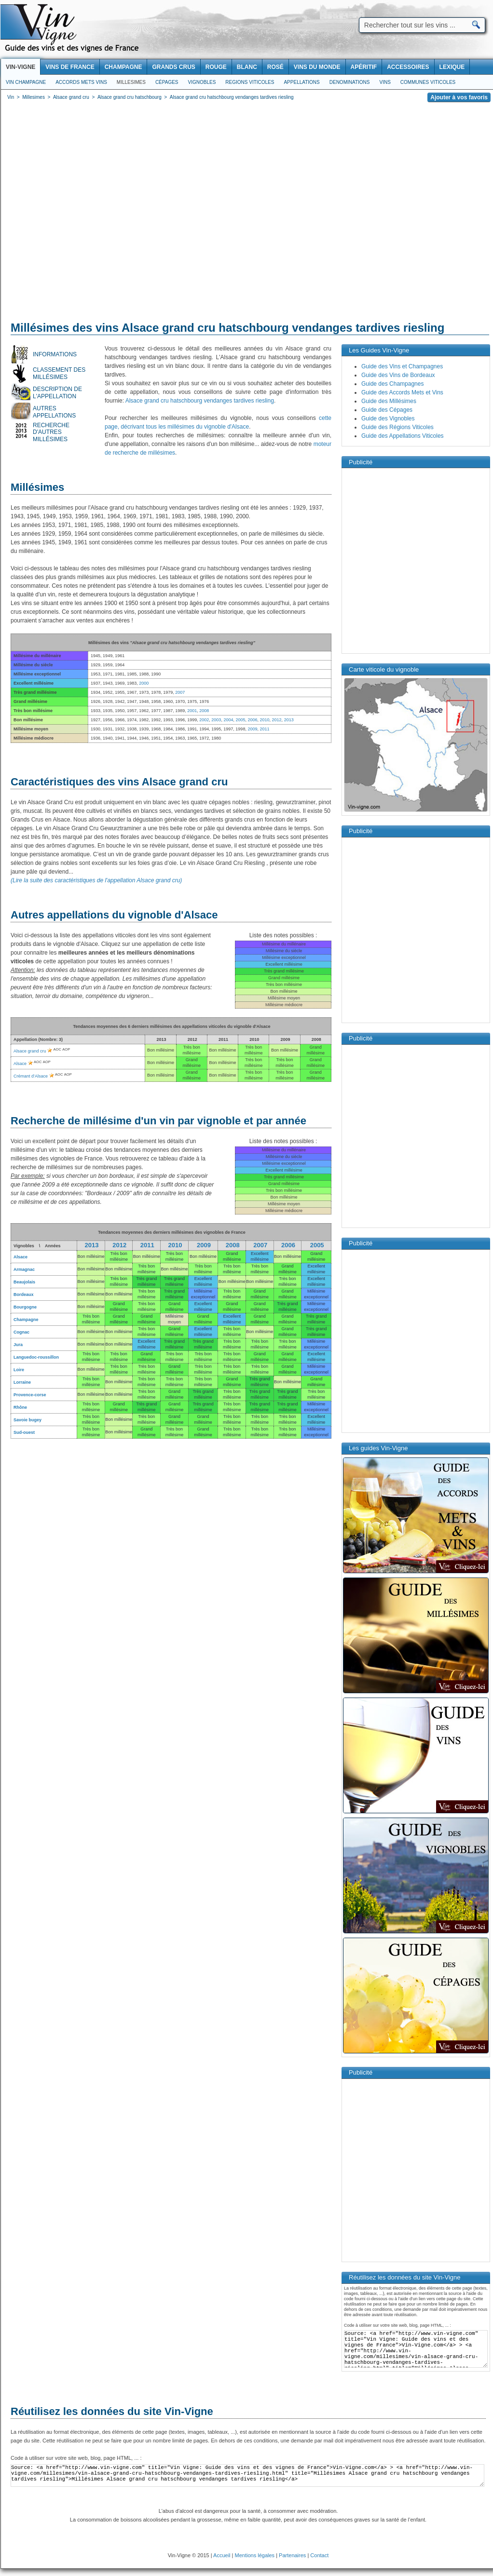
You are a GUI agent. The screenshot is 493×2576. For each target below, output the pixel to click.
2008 (204, 710)
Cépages (166, 82)
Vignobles (202, 82)
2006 (252, 719)
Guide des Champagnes (392, 383)
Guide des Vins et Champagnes (402, 366)
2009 (252, 729)
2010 (265, 719)
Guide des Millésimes (388, 401)
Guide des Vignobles (388, 418)
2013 (289, 719)
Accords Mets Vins (81, 82)
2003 (216, 719)
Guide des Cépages (386, 409)
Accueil (221, 2555)
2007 (180, 692)
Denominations (349, 82)
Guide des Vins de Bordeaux (398, 375)
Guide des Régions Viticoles (397, 427)
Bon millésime (203, 1256)
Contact (319, 2555)
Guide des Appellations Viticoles (402, 435)
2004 (228, 719)
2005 (240, 719)
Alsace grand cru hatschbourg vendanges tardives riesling (199, 400)
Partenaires (292, 2555)
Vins (384, 82)
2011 (264, 729)
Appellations (301, 82)
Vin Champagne (26, 82)
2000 (144, 683)
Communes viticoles (427, 82)
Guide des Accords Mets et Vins (402, 392)
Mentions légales (255, 2555)
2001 (192, 710)
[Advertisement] (90, 213)
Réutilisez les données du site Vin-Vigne (112, 2411)
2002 (204, 719)
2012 (277, 719)
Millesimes (131, 82)
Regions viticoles (249, 82)
